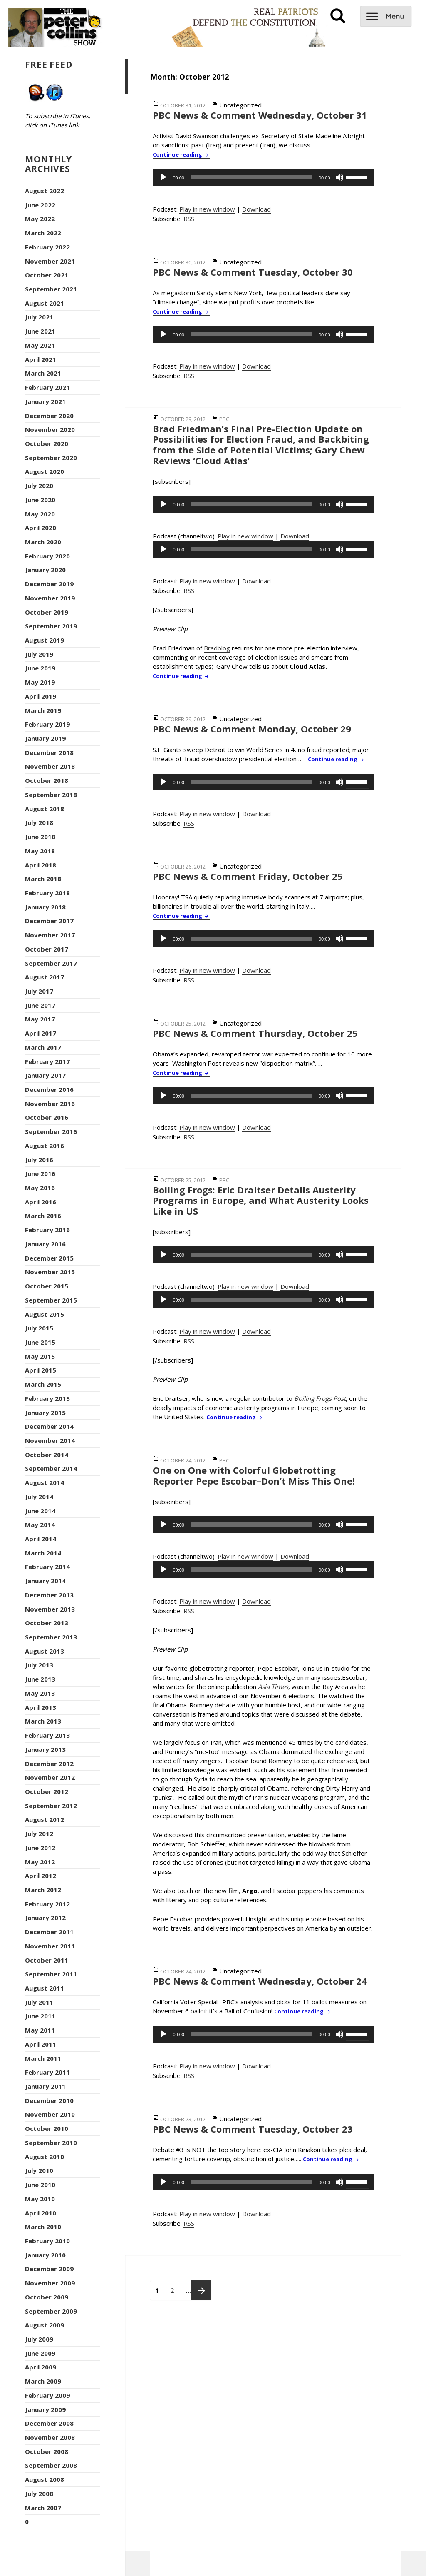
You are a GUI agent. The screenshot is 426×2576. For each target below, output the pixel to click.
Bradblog (217, 648)
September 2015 (51, 1300)
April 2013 (40, 1707)
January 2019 (45, 738)
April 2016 (40, 1202)
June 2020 (40, 500)
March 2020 (43, 542)
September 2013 (51, 1637)
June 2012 (40, 1848)
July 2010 (39, 2170)
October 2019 (46, 612)
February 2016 (47, 1230)
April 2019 (40, 696)
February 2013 (47, 1735)
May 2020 (40, 514)
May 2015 (40, 1356)
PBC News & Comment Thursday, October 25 (255, 1033)
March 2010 (43, 2226)
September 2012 (51, 1805)
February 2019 (47, 724)
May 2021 (40, 345)
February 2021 (47, 387)
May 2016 (40, 1187)
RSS (188, 218)
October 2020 (46, 443)
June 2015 (40, 1342)
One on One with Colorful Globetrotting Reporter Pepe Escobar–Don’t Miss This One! (254, 1475)
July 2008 (39, 2493)
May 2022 (40, 218)
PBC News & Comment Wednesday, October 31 (260, 115)
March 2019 (43, 710)
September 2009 (51, 2311)
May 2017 (40, 1019)
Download (256, 209)
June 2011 (40, 2016)
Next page (201, 2290)
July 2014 (39, 1496)
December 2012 (49, 1763)
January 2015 (45, 1412)
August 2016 (44, 1145)
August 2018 (44, 809)
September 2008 (51, 2465)
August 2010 (44, 2156)
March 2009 (43, 2381)
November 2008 (50, 2437)
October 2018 (46, 780)
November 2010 (50, 2114)
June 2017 (40, 1005)
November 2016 (50, 1103)
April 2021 (40, 359)
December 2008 (49, 2423)
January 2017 (45, 1075)
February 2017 (47, 1061)
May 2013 (40, 1693)
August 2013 (44, 1651)
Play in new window (207, 209)
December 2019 (49, 584)
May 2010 (40, 2199)
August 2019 (44, 640)
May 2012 (40, 1862)
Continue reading (181, 154)
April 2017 (40, 1033)
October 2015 (46, 1286)
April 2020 (40, 527)
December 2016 (49, 1089)
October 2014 (46, 1454)
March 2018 (43, 878)
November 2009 (50, 2283)
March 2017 (43, 1047)
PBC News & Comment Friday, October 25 (248, 876)
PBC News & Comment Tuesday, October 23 (253, 2129)
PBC (224, 419)
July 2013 (39, 1665)
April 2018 (40, 865)
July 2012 (39, 1833)
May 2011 (40, 2030)
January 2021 (45, 401)
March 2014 (43, 1553)
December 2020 (49, 415)
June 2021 (40, 331)
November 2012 (50, 1777)
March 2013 (43, 1721)
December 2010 (49, 2100)
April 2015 (40, 1370)
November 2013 (50, 1609)
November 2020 (50, 429)
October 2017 (46, 949)
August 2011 (44, 1988)
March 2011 (43, 2058)
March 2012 (43, 1890)
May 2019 (40, 682)
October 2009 (46, 2297)
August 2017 (44, 977)
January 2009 (45, 2409)
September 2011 (51, 1974)
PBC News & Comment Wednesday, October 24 (260, 1981)
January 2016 (45, 1244)
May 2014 (40, 1524)
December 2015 (49, 1258)
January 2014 (45, 1581)
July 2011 (39, 2002)
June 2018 (40, 836)
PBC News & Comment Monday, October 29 (252, 728)
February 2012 (47, 1904)
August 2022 (44, 191)
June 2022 (40, 205)
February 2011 (47, 2072)
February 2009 (47, 2395)
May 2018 (40, 851)
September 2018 (51, 794)
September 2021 (51, 289)
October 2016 (46, 1117)
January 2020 (45, 570)
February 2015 (47, 1398)
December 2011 (49, 1932)
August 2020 (44, 471)
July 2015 (39, 1328)
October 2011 (46, 1960)
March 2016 (43, 1215)
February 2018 (47, 893)
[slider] (251, 177)
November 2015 (50, 1272)
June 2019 (40, 668)
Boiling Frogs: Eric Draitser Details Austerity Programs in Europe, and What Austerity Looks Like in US (261, 1200)
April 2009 (40, 2367)
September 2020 (51, 457)
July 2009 (39, 2339)
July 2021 (39, 317)
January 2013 (45, 1749)
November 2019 (50, 598)
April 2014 (40, 1539)
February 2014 (47, 1566)
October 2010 (46, 2128)
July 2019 (39, 654)
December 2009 (49, 2269)
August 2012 (44, 1819)
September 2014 (51, 1468)
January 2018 (45, 907)
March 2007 (43, 2508)
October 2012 (46, 1791)
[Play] (163, 177)
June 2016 (40, 1173)
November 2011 (50, 1946)
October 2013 (46, 1623)
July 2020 (39, 485)
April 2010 (40, 2213)
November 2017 (50, 935)
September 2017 (51, 963)
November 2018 (50, 766)
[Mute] (339, 177)
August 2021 (44, 303)
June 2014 (40, 1511)
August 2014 (44, 1482)
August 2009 (44, 2325)
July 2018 (39, 822)
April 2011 (40, 2044)
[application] (263, 177)
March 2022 (43, 233)
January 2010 (45, 2255)
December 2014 (49, 1426)
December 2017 (49, 921)
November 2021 (50, 261)
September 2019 (51, 626)
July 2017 (39, 991)
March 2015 (43, 1384)
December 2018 (49, 752)
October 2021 (46, 275)
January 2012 (45, 1917)
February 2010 (47, 2241)
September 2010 (51, 2142)
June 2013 (40, 1679)
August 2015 (44, 1314)
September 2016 (51, 1131)
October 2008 (46, 2451)
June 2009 (40, 2353)
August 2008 (44, 2479)
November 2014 (50, 1440)
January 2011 (45, 2086)
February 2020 (47, 556)
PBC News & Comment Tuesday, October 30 (253, 272)
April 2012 (40, 1875)
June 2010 (40, 2184)
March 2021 (43, 373)
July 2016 (39, 1160)
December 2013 (49, 1595)
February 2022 (47, 247)
